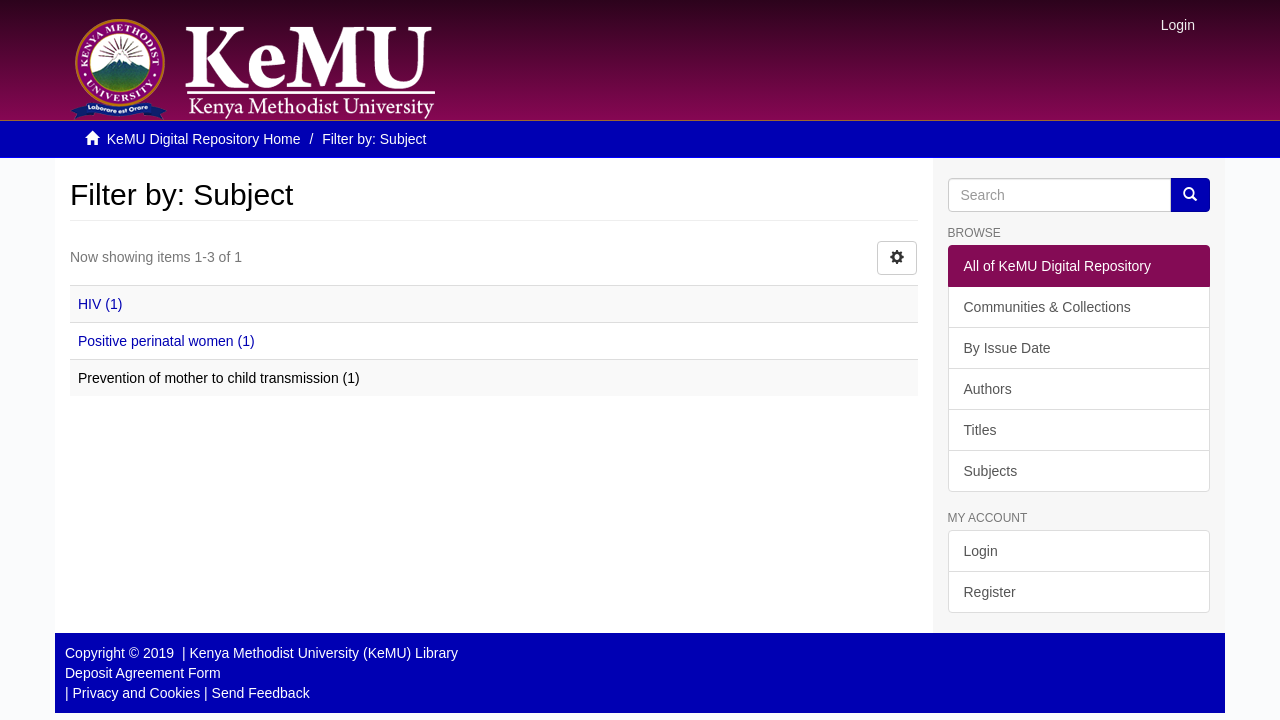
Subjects (991, 471)
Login (981, 551)
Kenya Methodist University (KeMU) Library (323, 653)
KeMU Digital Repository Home (204, 139)
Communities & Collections (1047, 307)
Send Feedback (261, 693)
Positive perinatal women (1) (166, 341)
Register (990, 592)
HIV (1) (100, 304)
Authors (988, 389)
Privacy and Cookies (137, 693)
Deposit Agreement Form (143, 673)
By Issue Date (1007, 348)
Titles (980, 430)
